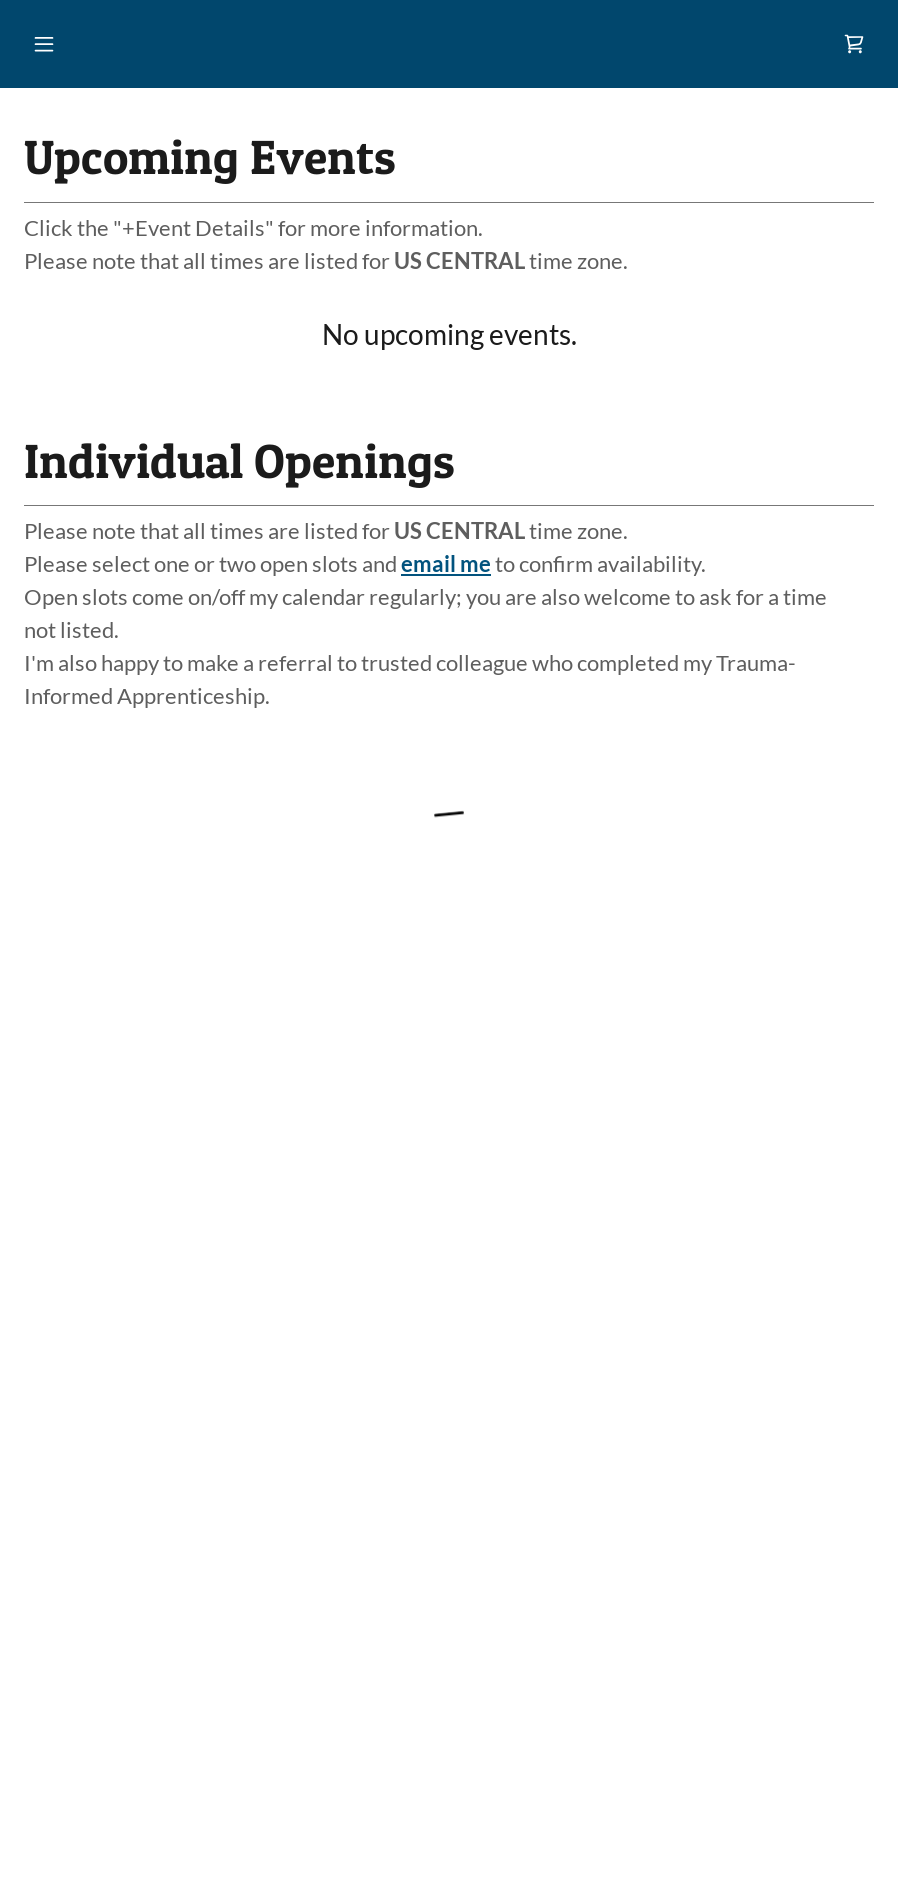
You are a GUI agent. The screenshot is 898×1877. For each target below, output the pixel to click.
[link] (854, 44)
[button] (44, 44)
